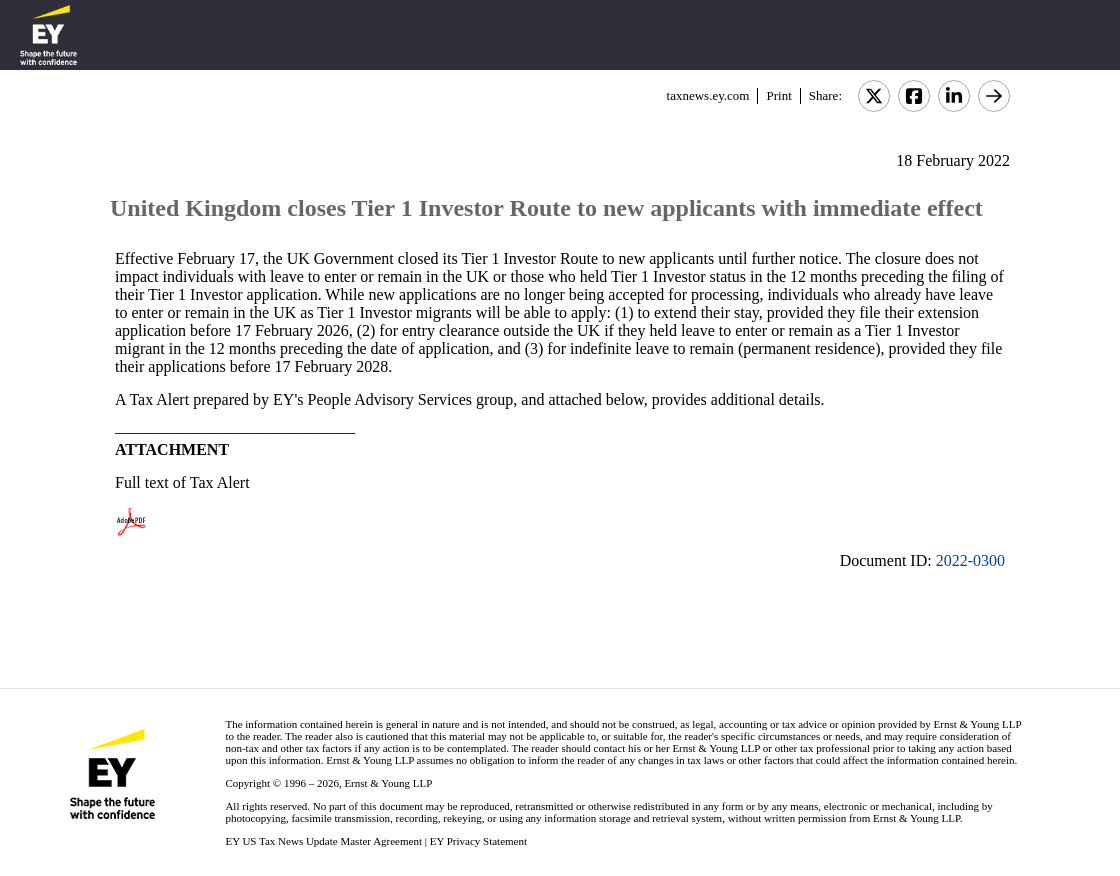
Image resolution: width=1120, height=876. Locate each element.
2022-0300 (970, 560)
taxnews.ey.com (708, 95)
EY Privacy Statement (478, 841)
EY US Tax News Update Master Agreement (323, 841)
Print (778, 95)
